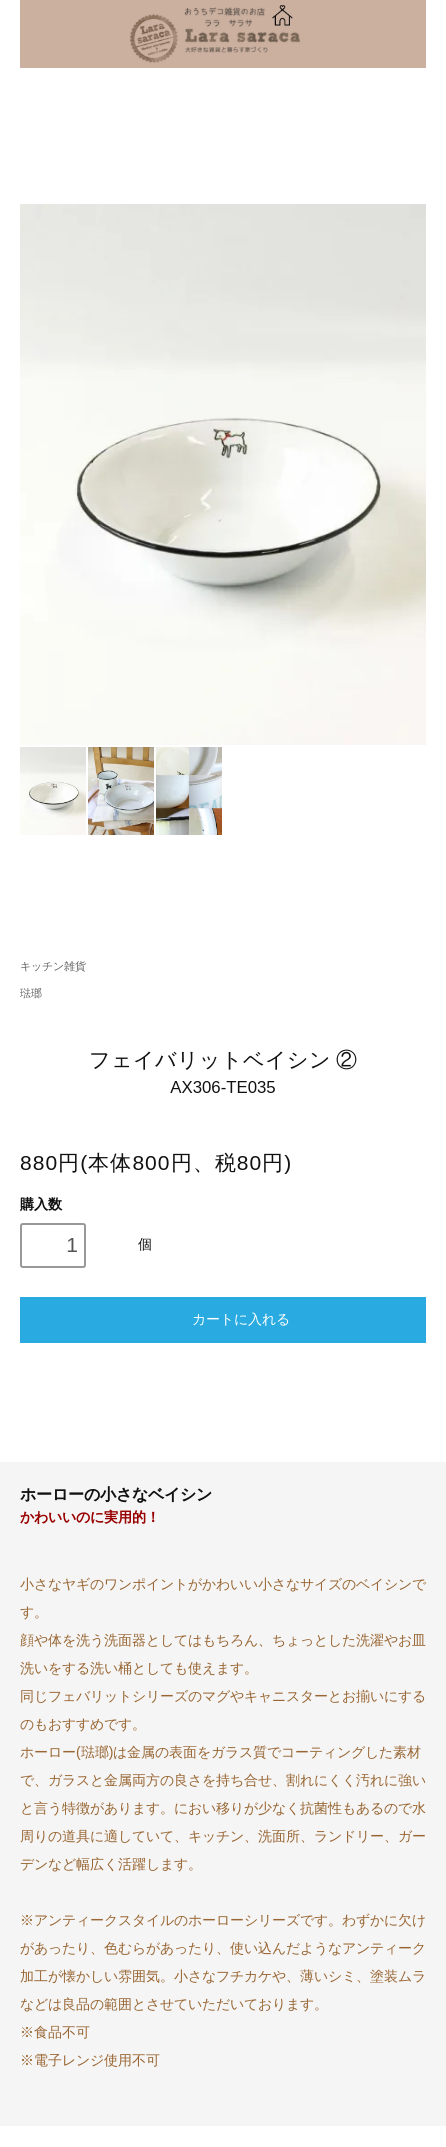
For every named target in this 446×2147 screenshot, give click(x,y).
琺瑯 (31, 993)
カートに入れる (222, 1318)
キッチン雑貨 (53, 966)
